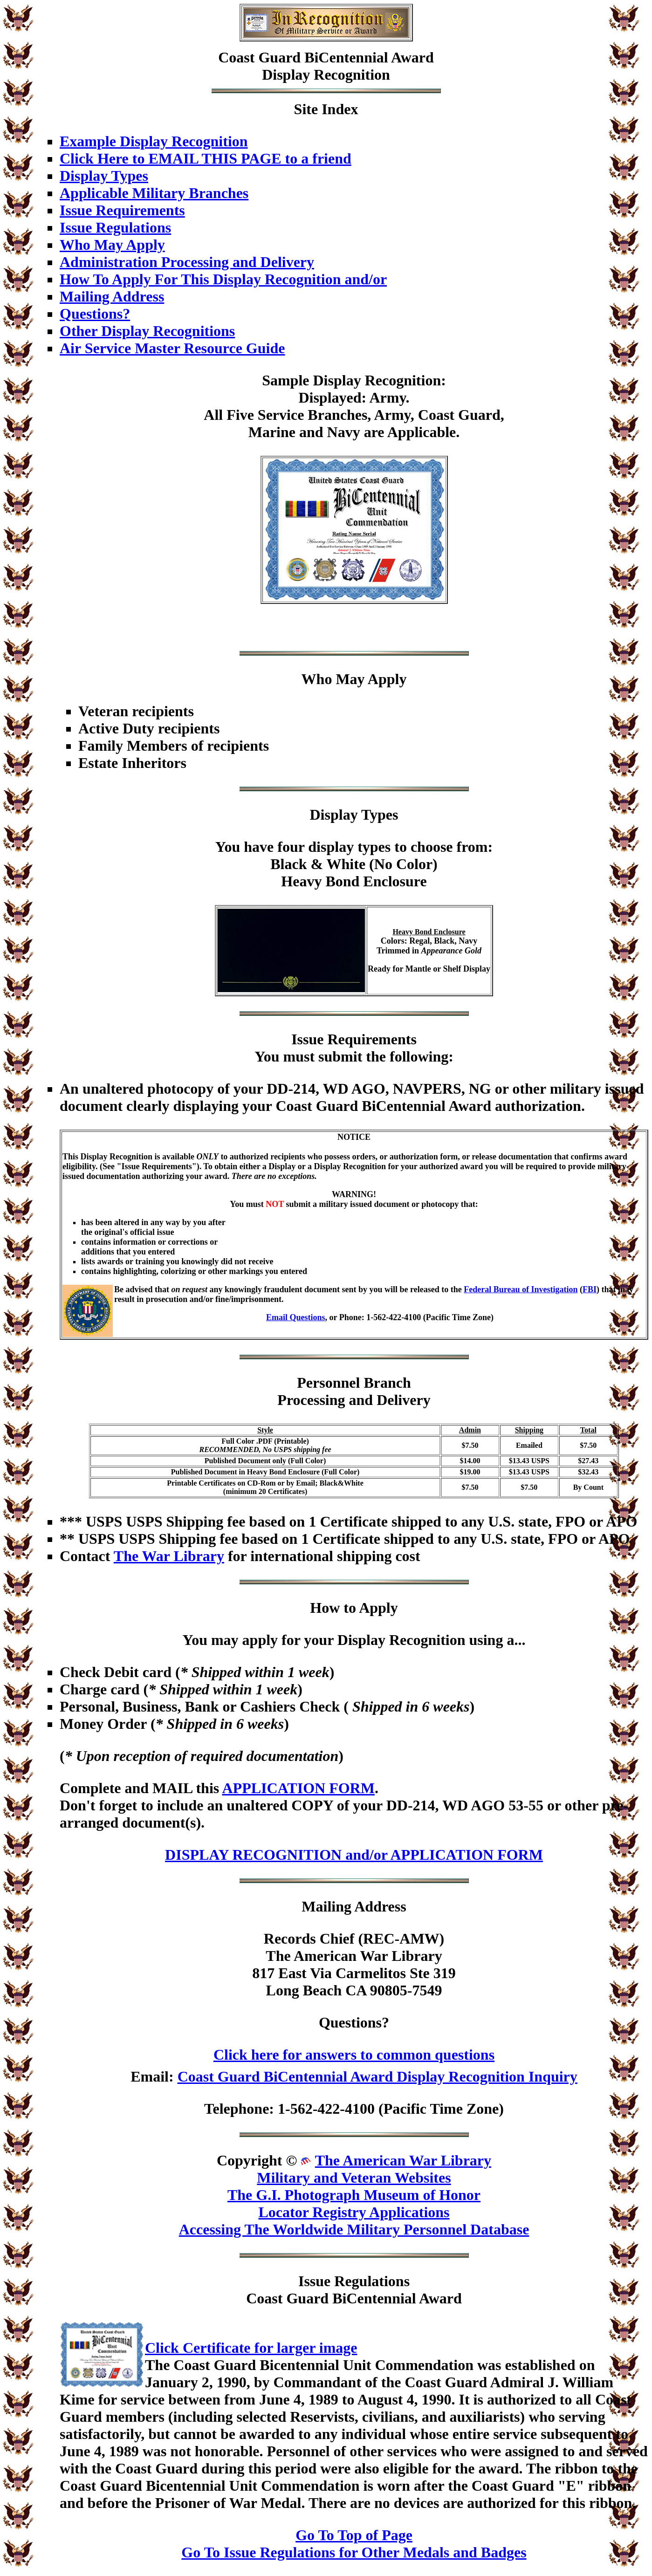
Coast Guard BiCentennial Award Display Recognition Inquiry (377, 2076)
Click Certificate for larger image (251, 2347)
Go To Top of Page (353, 2535)
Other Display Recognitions (147, 330)
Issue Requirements (122, 210)
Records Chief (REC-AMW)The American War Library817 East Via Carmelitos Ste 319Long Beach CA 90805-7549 (353, 1964)
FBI (590, 1289)
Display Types (104, 175)
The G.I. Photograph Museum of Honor (353, 2194)
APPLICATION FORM (298, 1788)
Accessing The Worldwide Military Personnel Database (354, 2229)
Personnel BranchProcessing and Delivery (353, 1391)
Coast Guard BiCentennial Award (326, 57)
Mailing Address (112, 296)
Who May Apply (112, 244)
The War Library (169, 1556)
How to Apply (354, 1607)
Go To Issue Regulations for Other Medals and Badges (353, 2552)
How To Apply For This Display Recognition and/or (223, 279)
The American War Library (403, 2160)
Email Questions (295, 1317)
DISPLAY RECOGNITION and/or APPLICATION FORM (354, 1854)
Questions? (95, 313)
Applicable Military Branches (154, 193)
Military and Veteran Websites (354, 2177)
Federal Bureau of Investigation (520, 1289)
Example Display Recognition (154, 141)
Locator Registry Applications (353, 2212)
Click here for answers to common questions (353, 2054)
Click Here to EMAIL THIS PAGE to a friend (205, 158)
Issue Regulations (115, 227)
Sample (285, 380)
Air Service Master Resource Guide (172, 348)
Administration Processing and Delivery (187, 261)
